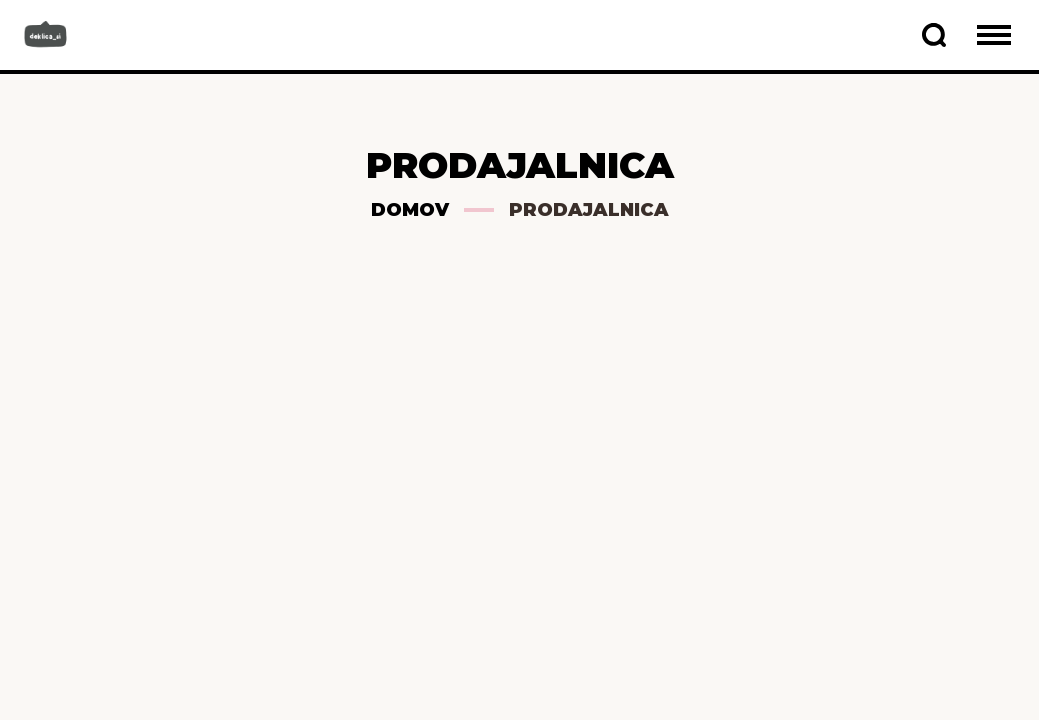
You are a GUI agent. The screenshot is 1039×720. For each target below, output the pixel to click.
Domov (410, 210)
